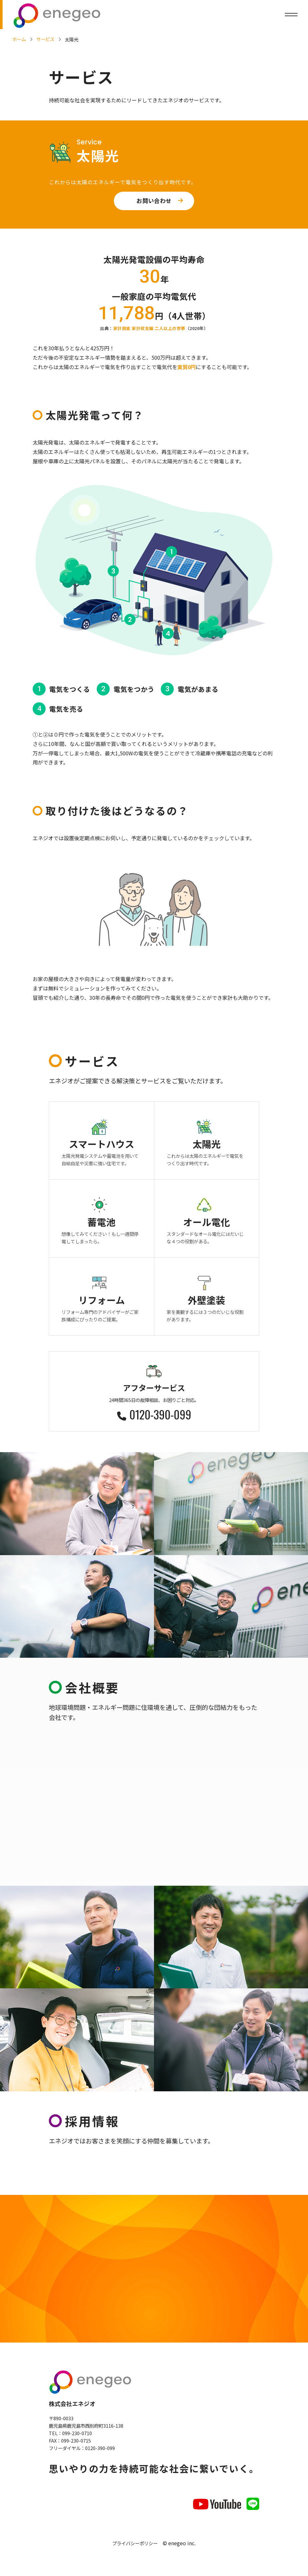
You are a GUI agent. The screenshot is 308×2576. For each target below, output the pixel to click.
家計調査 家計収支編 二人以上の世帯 (149, 328)
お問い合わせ (154, 201)
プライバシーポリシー (135, 2545)
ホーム (19, 39)
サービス (45, 39)
